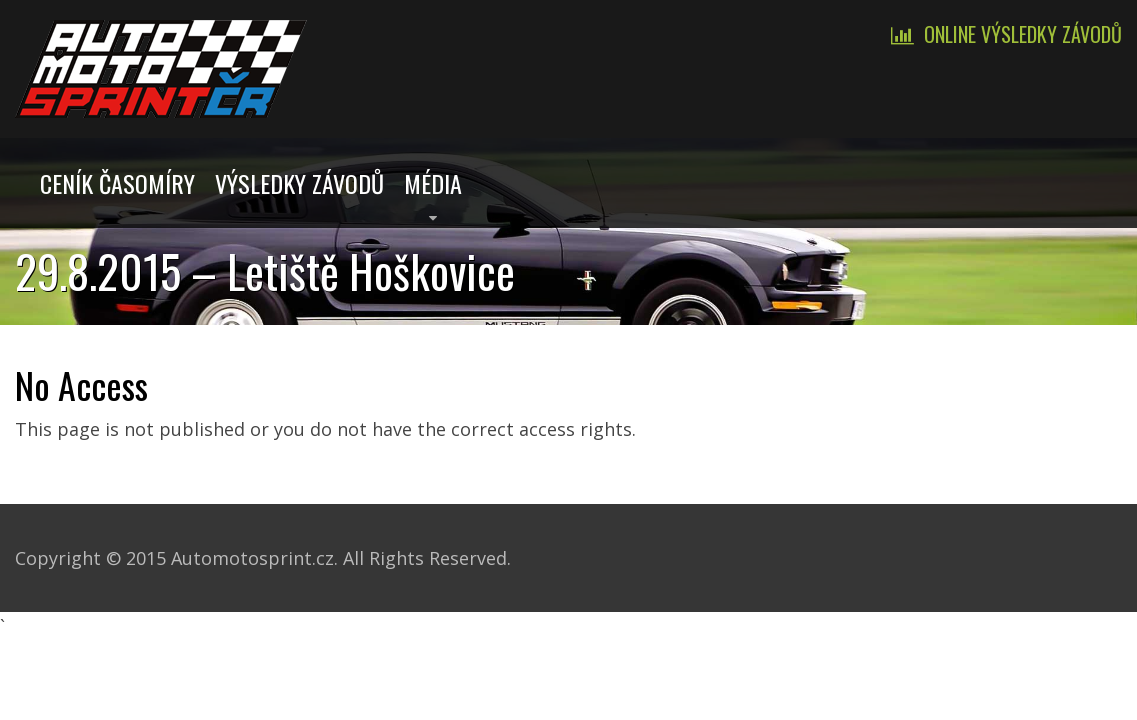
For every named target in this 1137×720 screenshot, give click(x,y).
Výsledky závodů (299, 183)
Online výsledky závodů (1023, 34)
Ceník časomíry (117, 183)
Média (433, 183)
